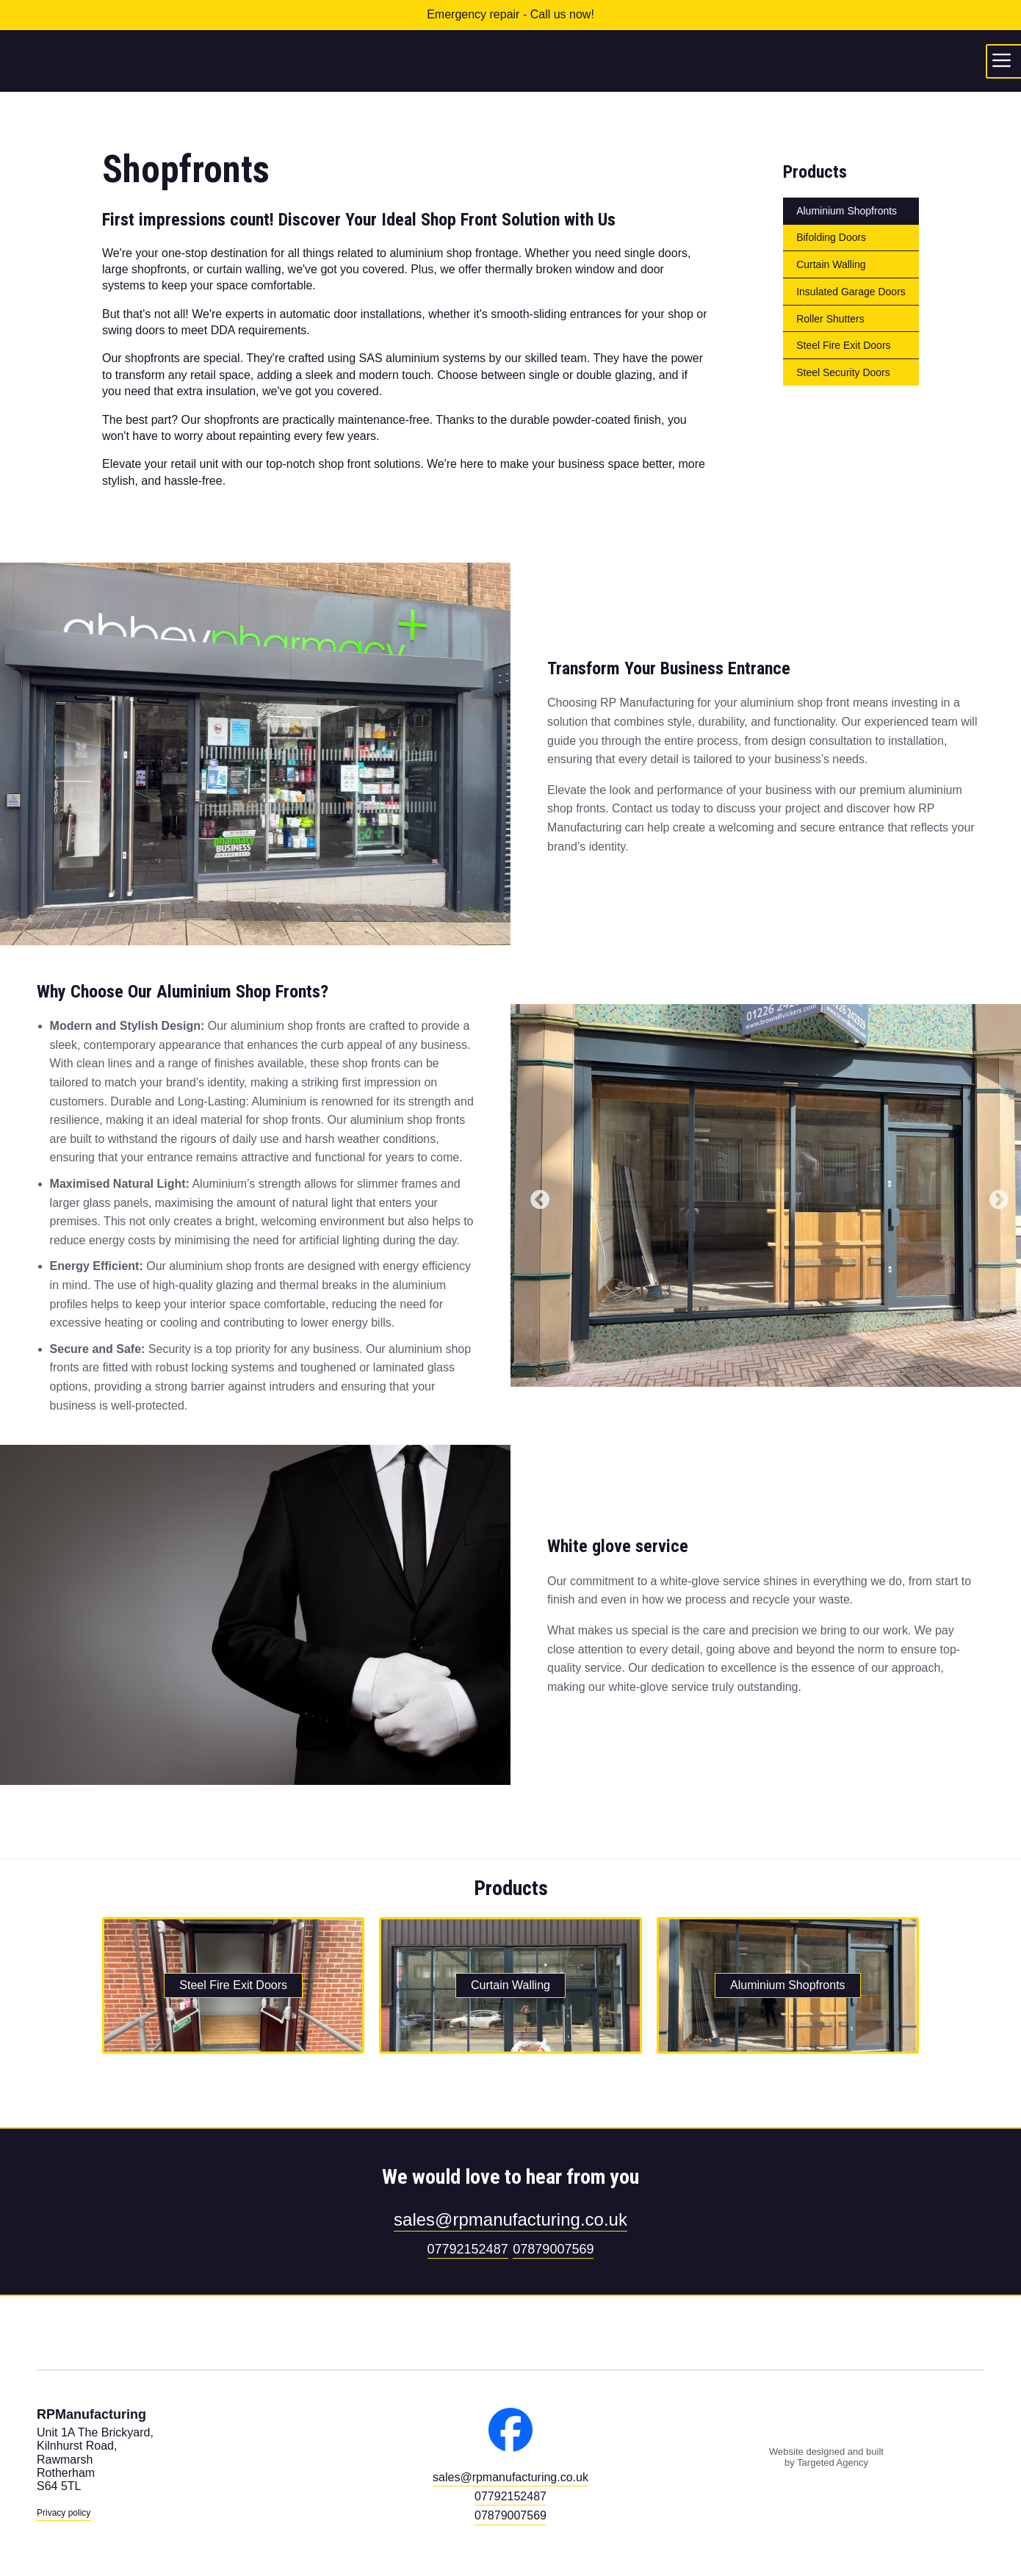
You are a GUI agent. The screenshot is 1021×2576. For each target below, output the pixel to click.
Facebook (510, 2430)
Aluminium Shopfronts (846, 211)
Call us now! (562, 14)
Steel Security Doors (843, 372)
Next (995, 1196)
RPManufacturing (510, 61)
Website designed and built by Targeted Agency (826, 2457)
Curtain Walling (830, 264)
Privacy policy (63, 2513)
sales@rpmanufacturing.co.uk (510, 2219)
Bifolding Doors (831, 237)
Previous (536, 1196)
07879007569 (553, 2249)
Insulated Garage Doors (851, 291)
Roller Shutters (830, 319)
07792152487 (467, 2249)
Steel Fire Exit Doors (843, 345)
